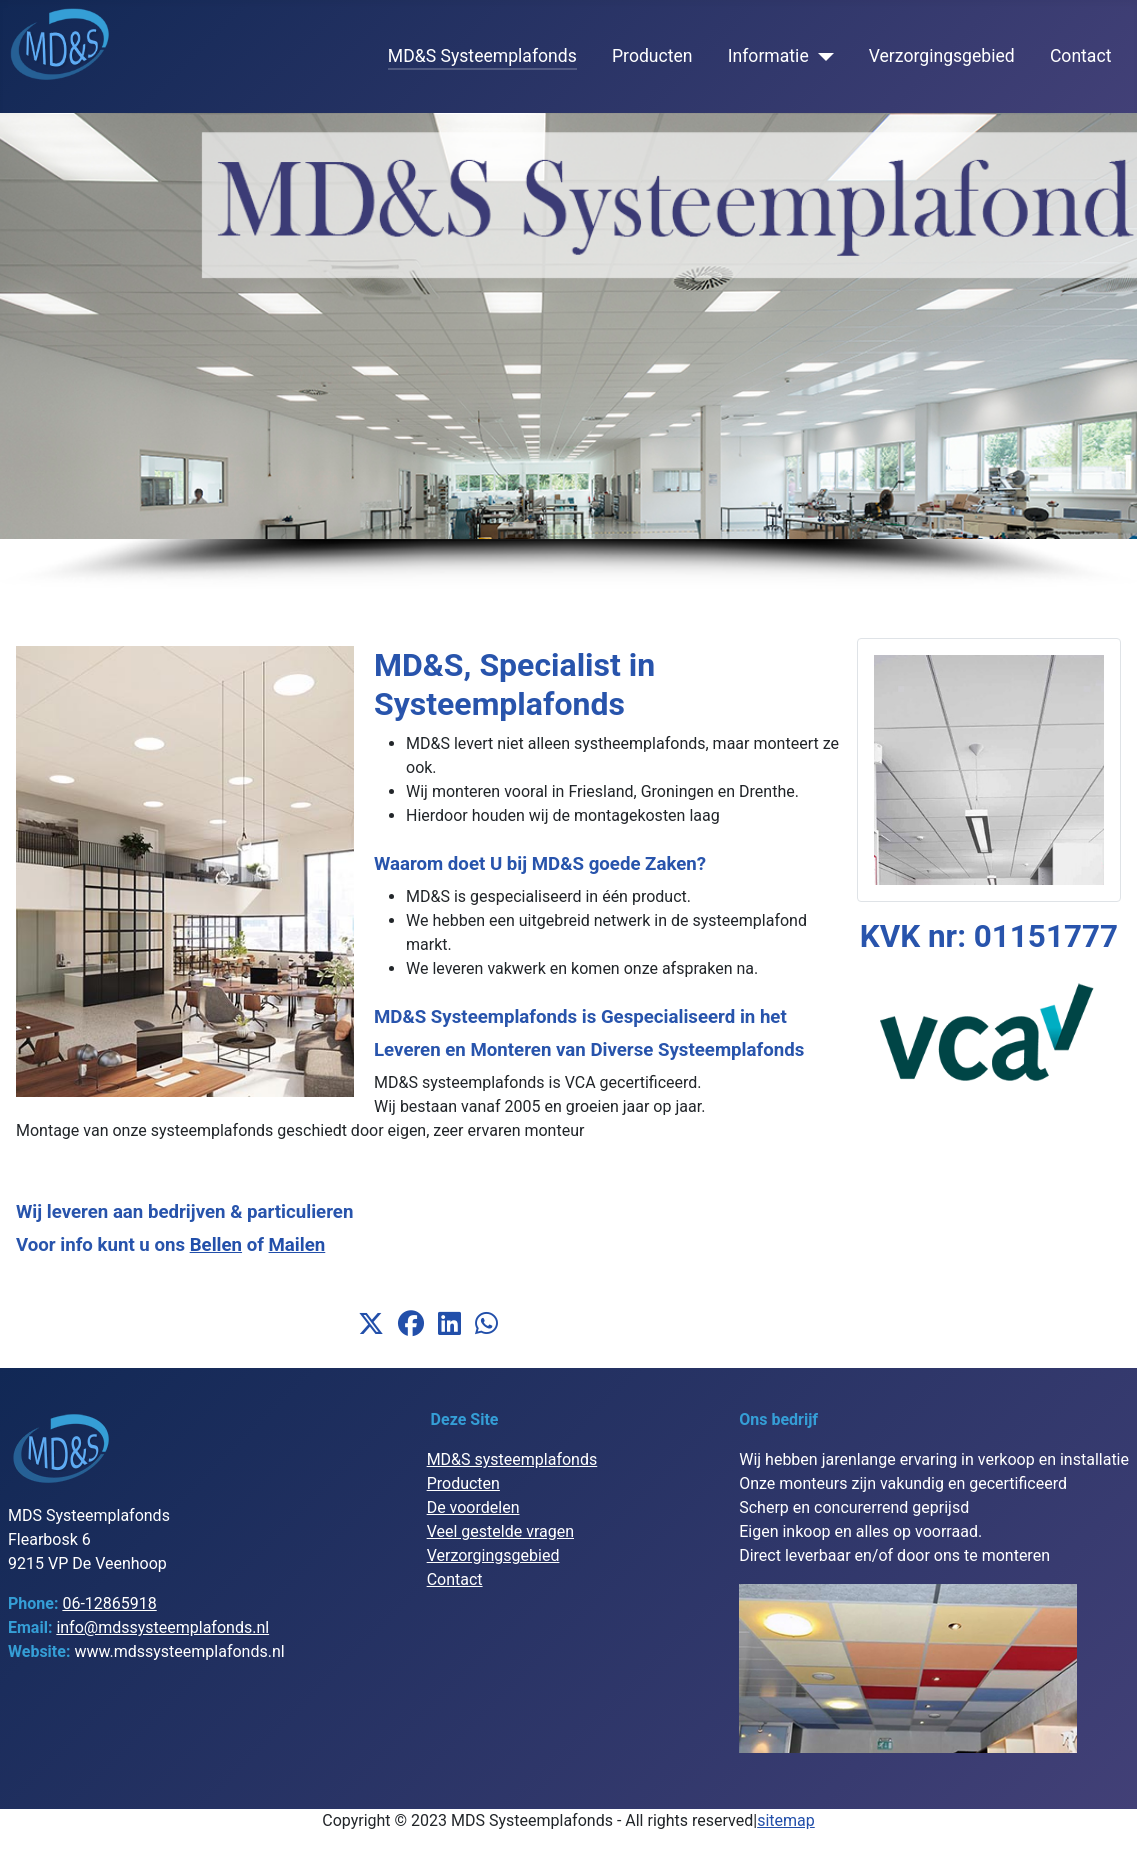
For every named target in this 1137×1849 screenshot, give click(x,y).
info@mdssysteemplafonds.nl (162, 1627)
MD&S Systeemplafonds (482, 56)
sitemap (786, 1820)
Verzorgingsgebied (942, 56)
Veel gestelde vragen (500, 1531)
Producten (652, 56)
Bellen (216, 1245)
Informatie (768, 56)
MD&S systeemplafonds (512, 1459)
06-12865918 (109, 1603)
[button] (371, 1324)
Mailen (297, 1245)
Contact (1081, 56)
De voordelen (473, 1507)
